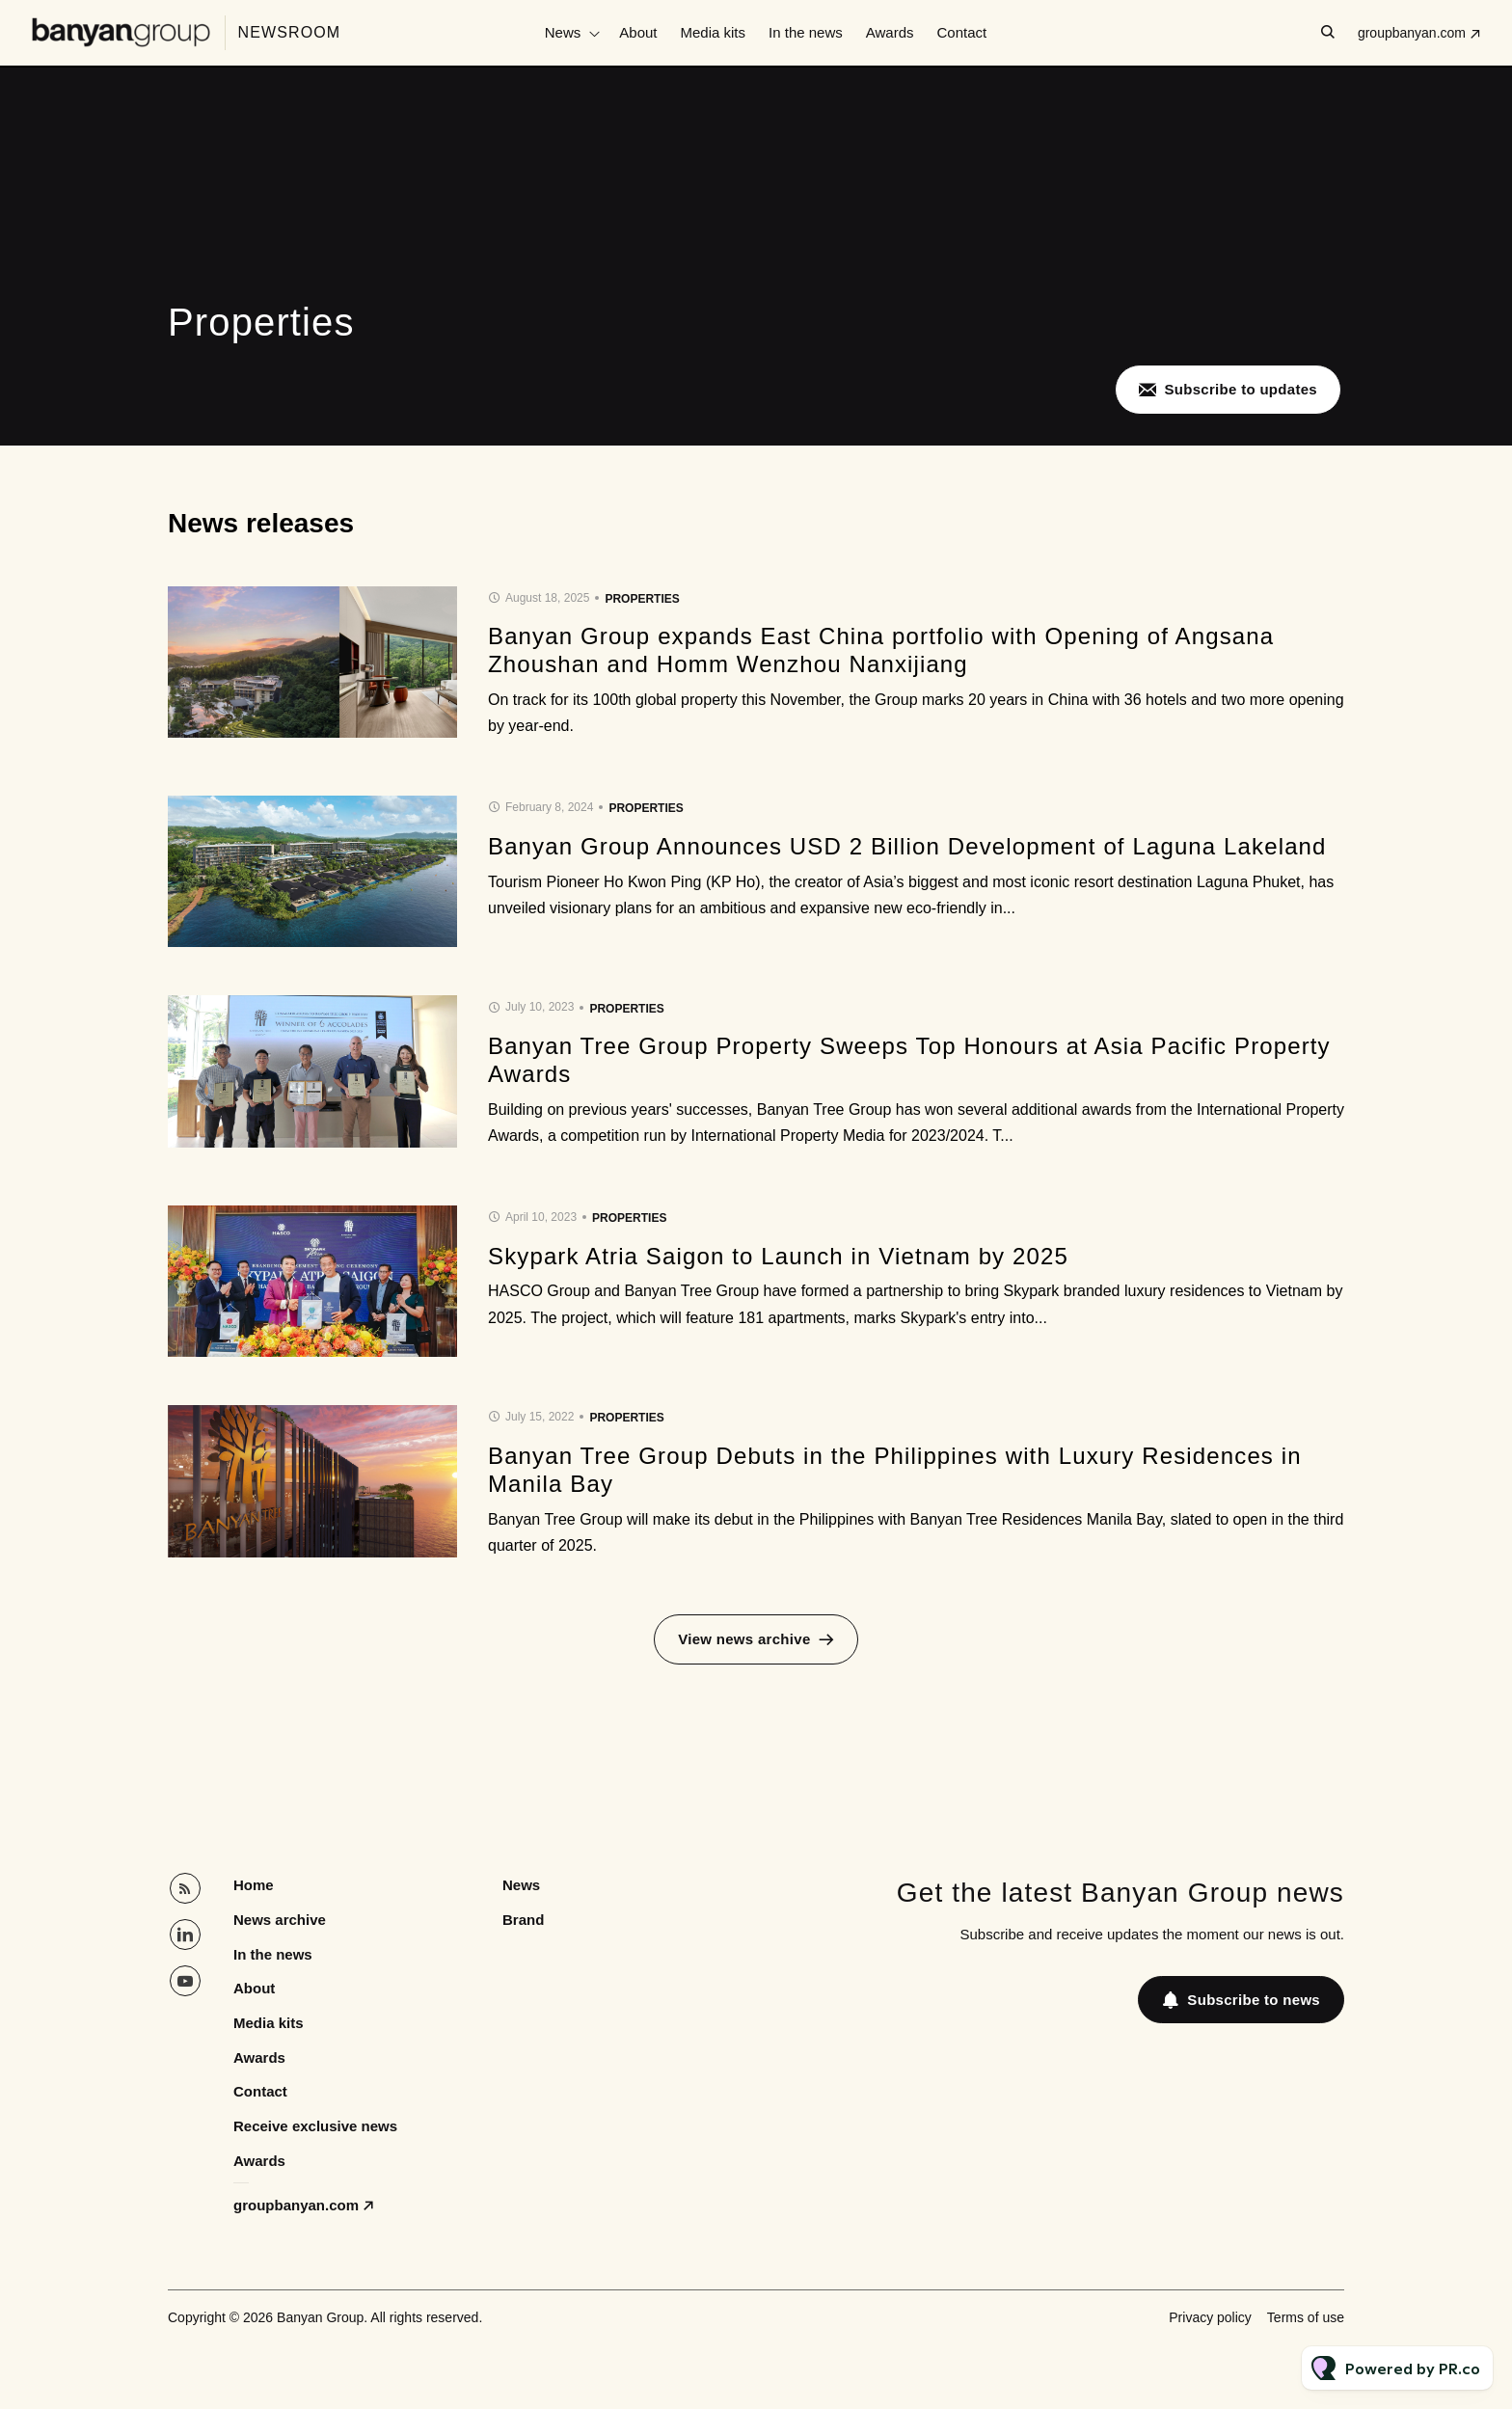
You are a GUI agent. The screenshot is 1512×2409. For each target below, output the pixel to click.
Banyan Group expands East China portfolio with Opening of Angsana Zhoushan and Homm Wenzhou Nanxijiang (881, 650)
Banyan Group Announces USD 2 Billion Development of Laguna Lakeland (907, 846)
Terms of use (1305, 2317)
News (563, 32)
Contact (962, 32)
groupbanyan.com (1412, 33)
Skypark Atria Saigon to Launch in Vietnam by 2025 (778, 1256)
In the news (806, 32)
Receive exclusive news (315, 2126)
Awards (890, 32)
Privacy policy (1210, 2317)
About (638, 32)
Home (253, 1885)
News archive (279, 1919)
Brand (523, 1919)
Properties (642, 599)
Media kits (713, 32)
